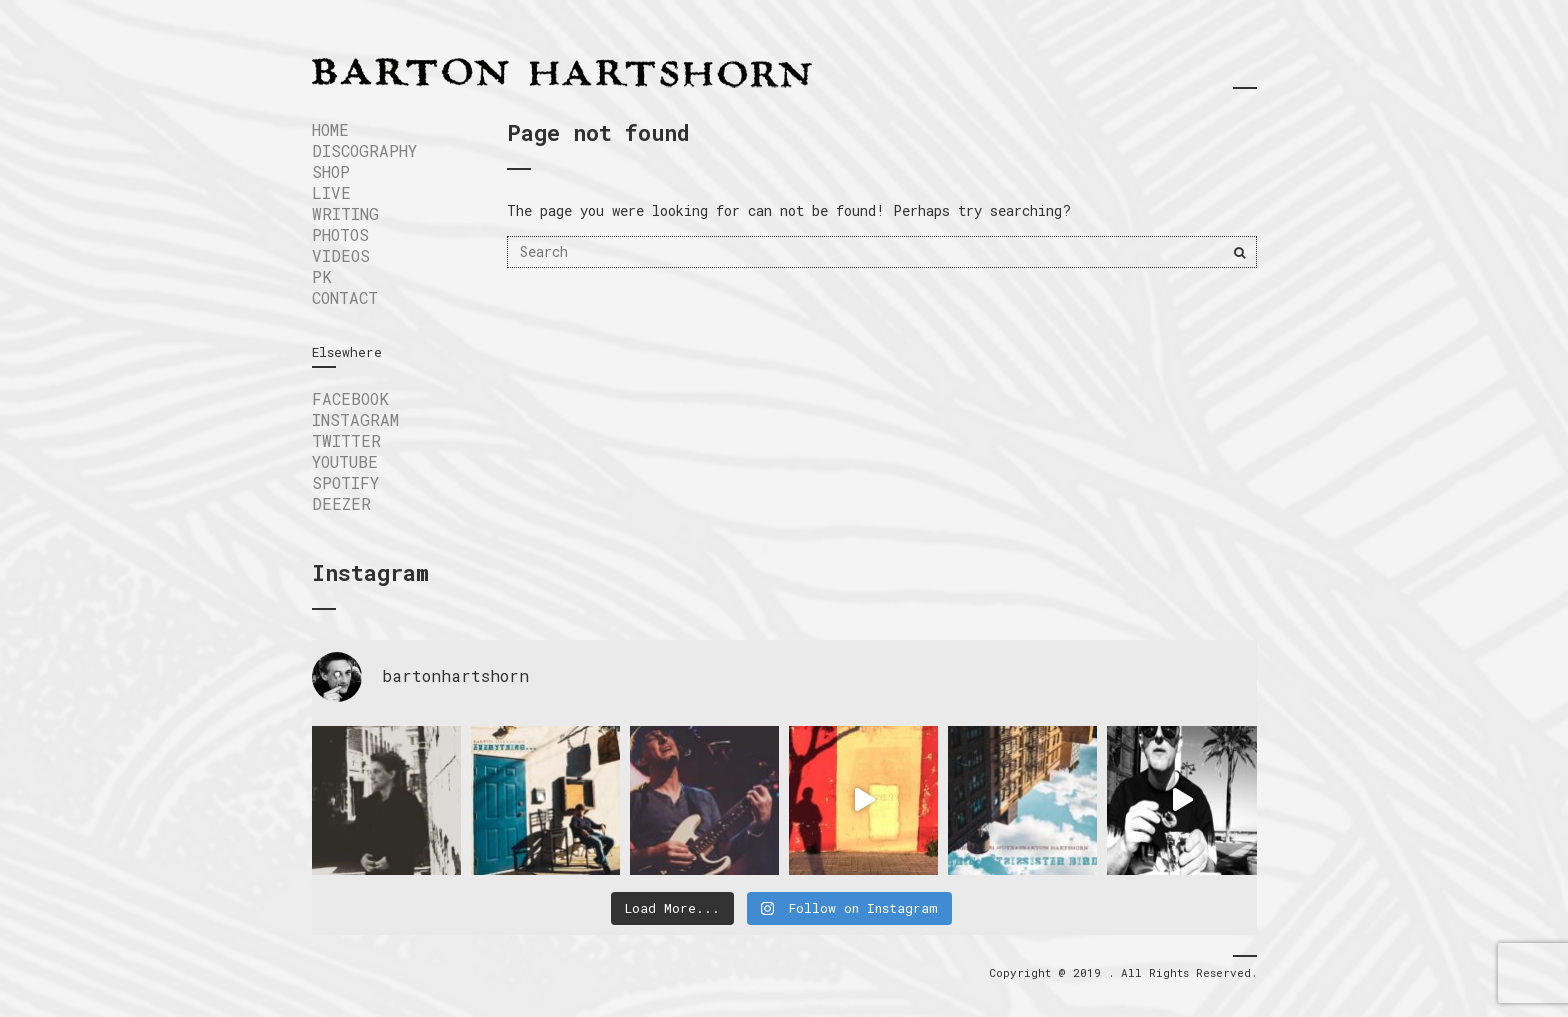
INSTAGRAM (355, 419)
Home (330, 129)
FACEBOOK (350, 398)
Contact (345, 297)
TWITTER (346, 440)
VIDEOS (341, 255)
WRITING (345, 213)
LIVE (331, 192)
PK (322, 276)
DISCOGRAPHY (364, 150)
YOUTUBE (345, 461)
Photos (340, 234)
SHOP (331, 171)
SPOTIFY (345, 482)
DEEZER (341, 503)
